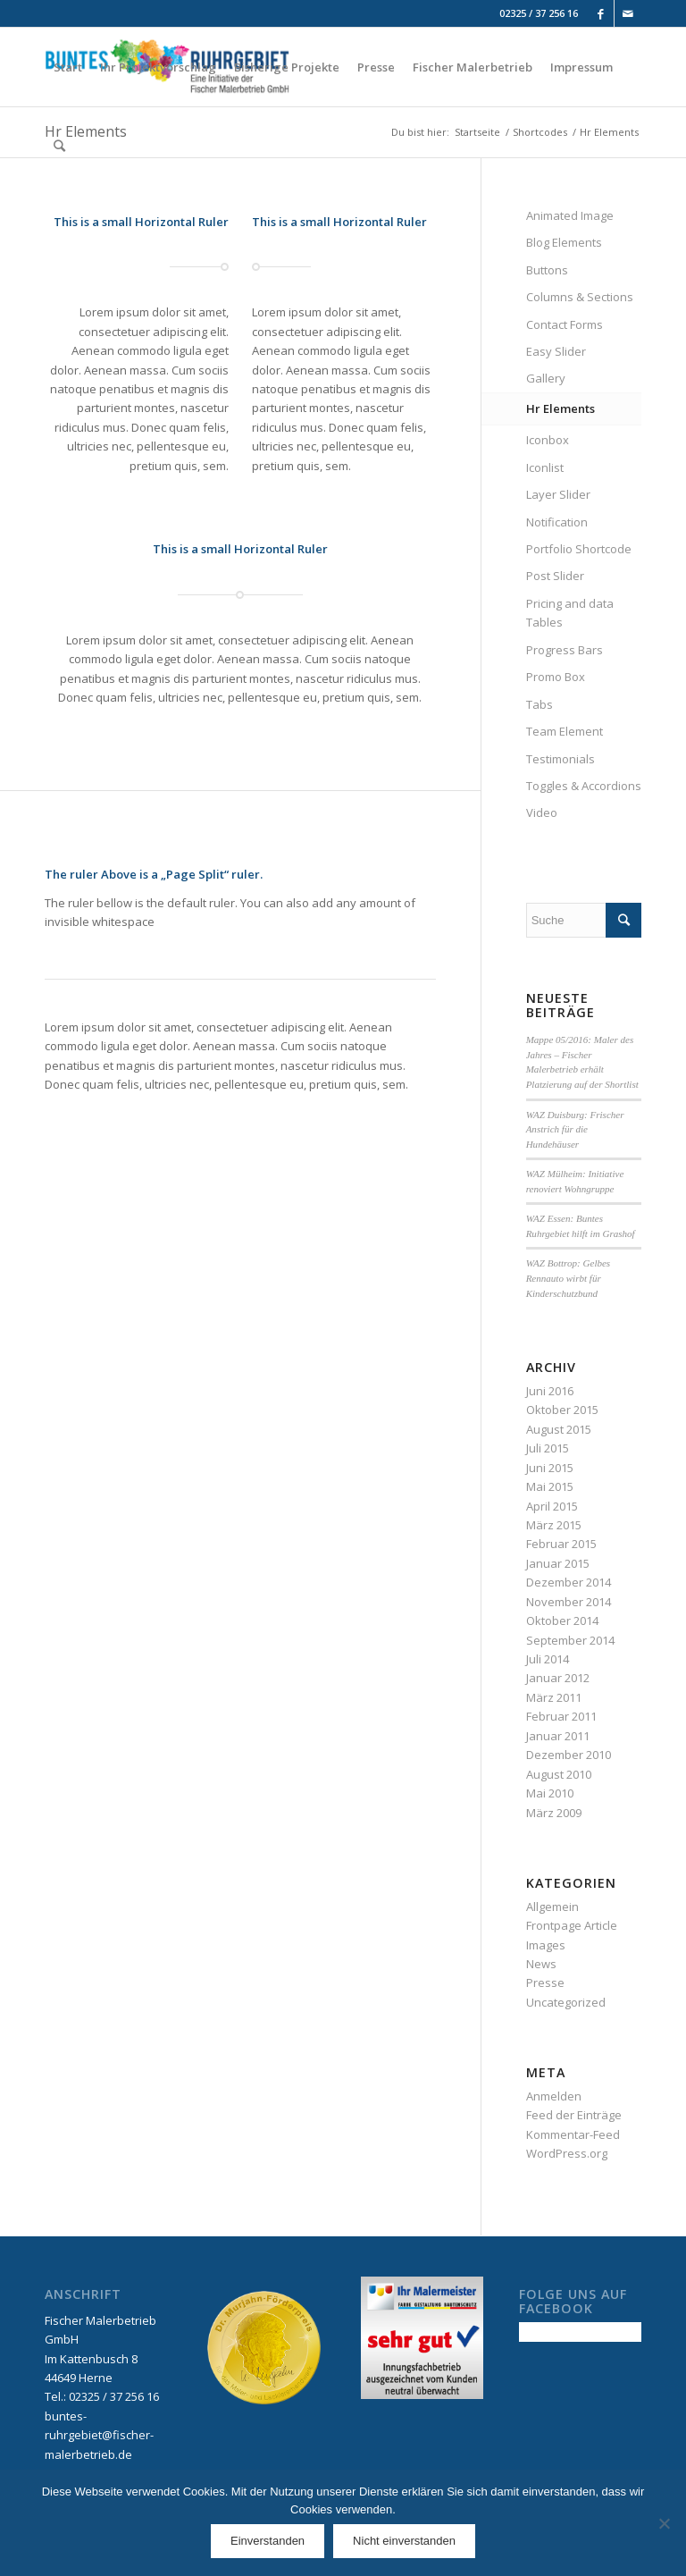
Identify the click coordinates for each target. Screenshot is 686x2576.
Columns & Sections (579, 297)
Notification (557, 522)
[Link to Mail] (628, 13)
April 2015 (552, 1506)
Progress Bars (564, 650)
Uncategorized (566, 2002)
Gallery (545, 378)
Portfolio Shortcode (579, 549)
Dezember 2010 (568, 1755)
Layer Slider (558, 494)
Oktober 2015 (562, 1410)
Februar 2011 (561, 1716)
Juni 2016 (549, 1391)
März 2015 (553, 1525)
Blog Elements (564, 242)
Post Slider (555, 576)
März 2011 (553, 1697)
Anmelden (553, 2096)
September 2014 (570, 1640)
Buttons (547, 270)
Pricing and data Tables (570, 612)
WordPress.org (566, 2153)
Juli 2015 (547, 1448)
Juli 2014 (547, 1659)
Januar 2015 (558, 1563)
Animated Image (570, 215)
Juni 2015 (549, 1468)
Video (541, 812)
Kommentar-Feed (573, 2134)
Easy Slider (556, 351)
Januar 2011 (558, 1736)
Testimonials (560, 759)
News (541, 1964)
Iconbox (547, 440)
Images (545, 1945)
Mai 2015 (549, 1486)
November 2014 (568, 1602)
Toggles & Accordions (583, 786)
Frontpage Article (571, 1925)
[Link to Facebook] (601, 13)
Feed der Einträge (574, 2115)
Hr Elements (560, 408)
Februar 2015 (561, 1544)
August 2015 (558, 1429)
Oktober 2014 (562, 1620)
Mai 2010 (549, 1793)
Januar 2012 (558, 1678)
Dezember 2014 (568, 1582)
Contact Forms (564, 324)
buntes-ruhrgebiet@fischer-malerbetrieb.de (99, 2435)
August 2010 (558, 1774)
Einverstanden (267, 2540)
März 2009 (553, 1813)
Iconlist (545, 467)
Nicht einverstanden (404, 2540)
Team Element (564, 731)
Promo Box (555, 677)
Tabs (539, 704)
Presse (545, 1982)
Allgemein (552, 1906)
